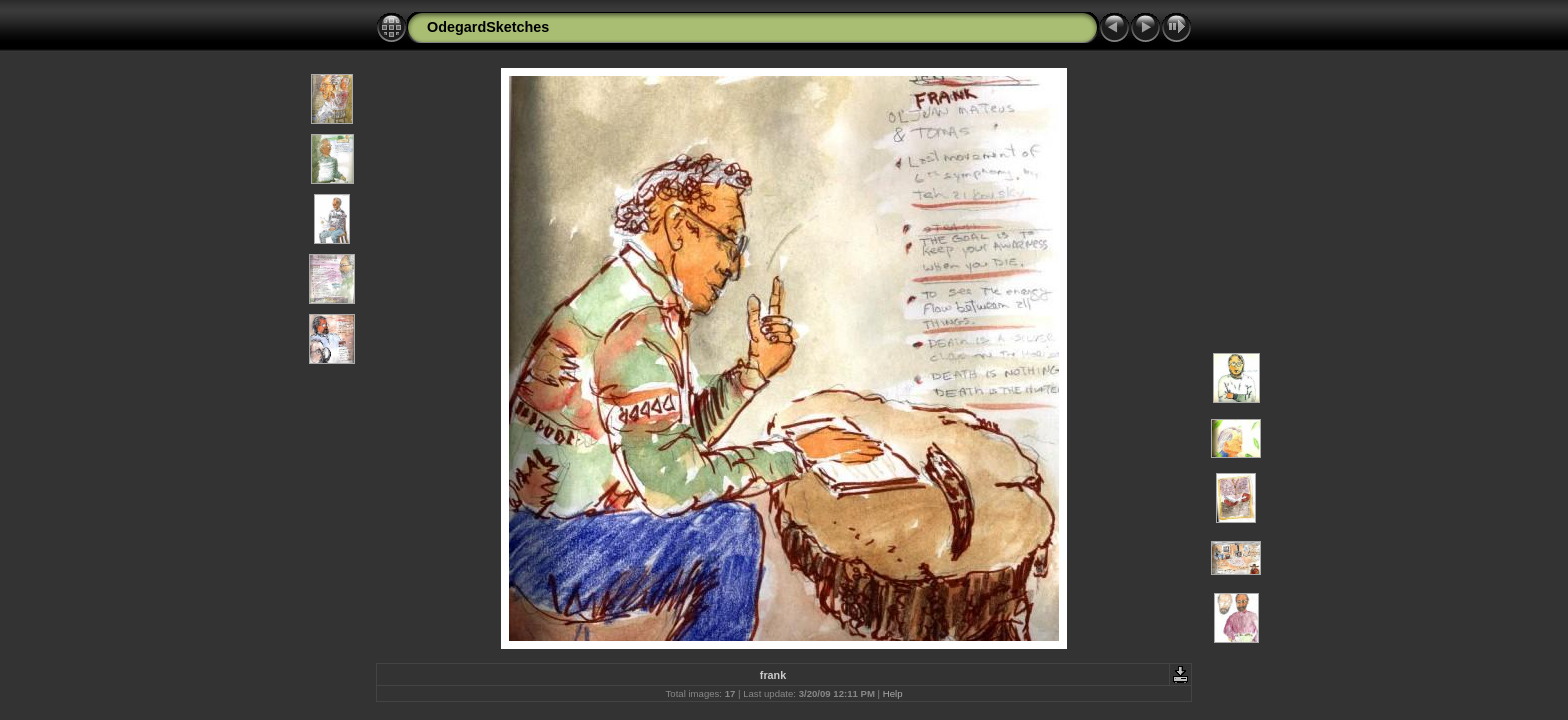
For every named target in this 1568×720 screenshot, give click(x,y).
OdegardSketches (488, 27)
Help (893, 693)
